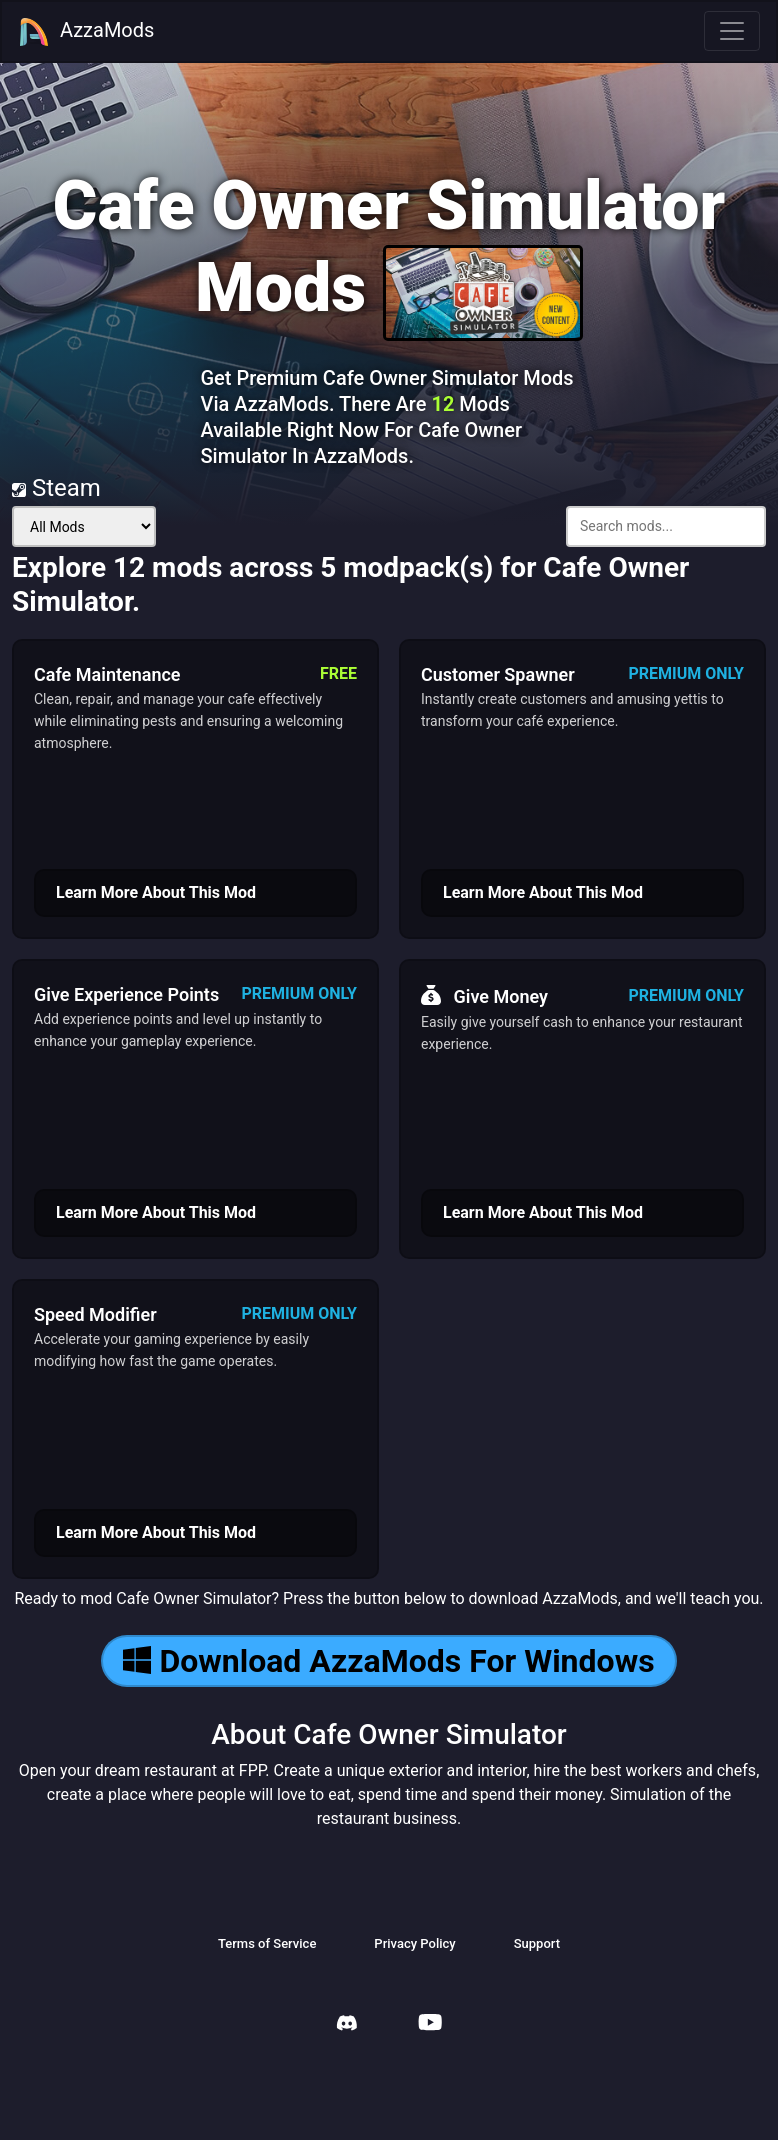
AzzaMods (86, 32)
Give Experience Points (126, 994)
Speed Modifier (95, 1314)
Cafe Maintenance (107, 674)
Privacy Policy (414, 1943)
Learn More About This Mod (156, 892)
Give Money (484, 996)
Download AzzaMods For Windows (388, 1661)
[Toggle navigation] (732, 31)
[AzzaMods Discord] (347, 2025)
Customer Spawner (498, 674)
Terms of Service (267, 1943)
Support (537, 1943)
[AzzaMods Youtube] (430, 2024)
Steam (56, 488)
